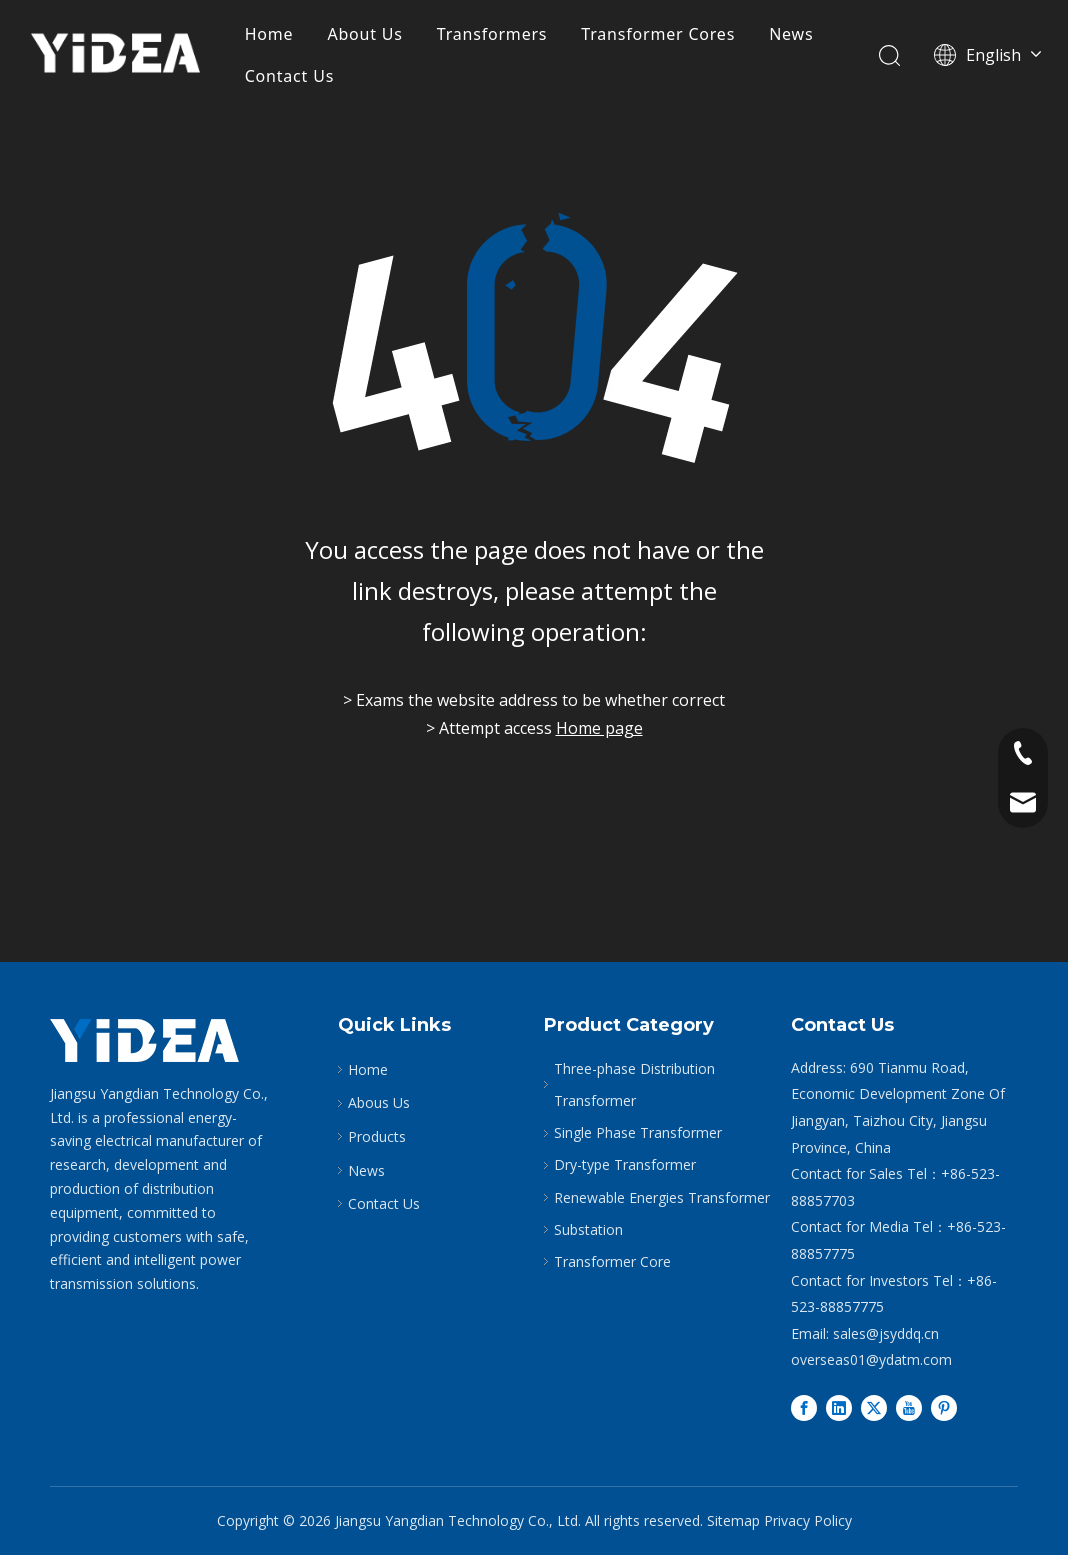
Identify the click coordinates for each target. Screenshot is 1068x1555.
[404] (534, 340)
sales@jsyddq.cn (886, 1333)
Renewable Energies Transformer (662, 1197)
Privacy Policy (808, 1520)
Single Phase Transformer (638, 1132)
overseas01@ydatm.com (871, 1359)
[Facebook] (804, 1408)
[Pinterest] (944, 1408)
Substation (588, 1229)
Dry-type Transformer (625, 1164)
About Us (364, 34)
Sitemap (733, 1520)
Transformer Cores (658, 34)
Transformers (492, 34)
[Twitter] (874, 1408)
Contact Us (289, 76)
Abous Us (379, 1102)
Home (269, 34)
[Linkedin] (839, 1408)
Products (377, 1136)
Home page (599, 728)
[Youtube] (909, 1408)
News (791, 34)
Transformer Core (612, 1261)
